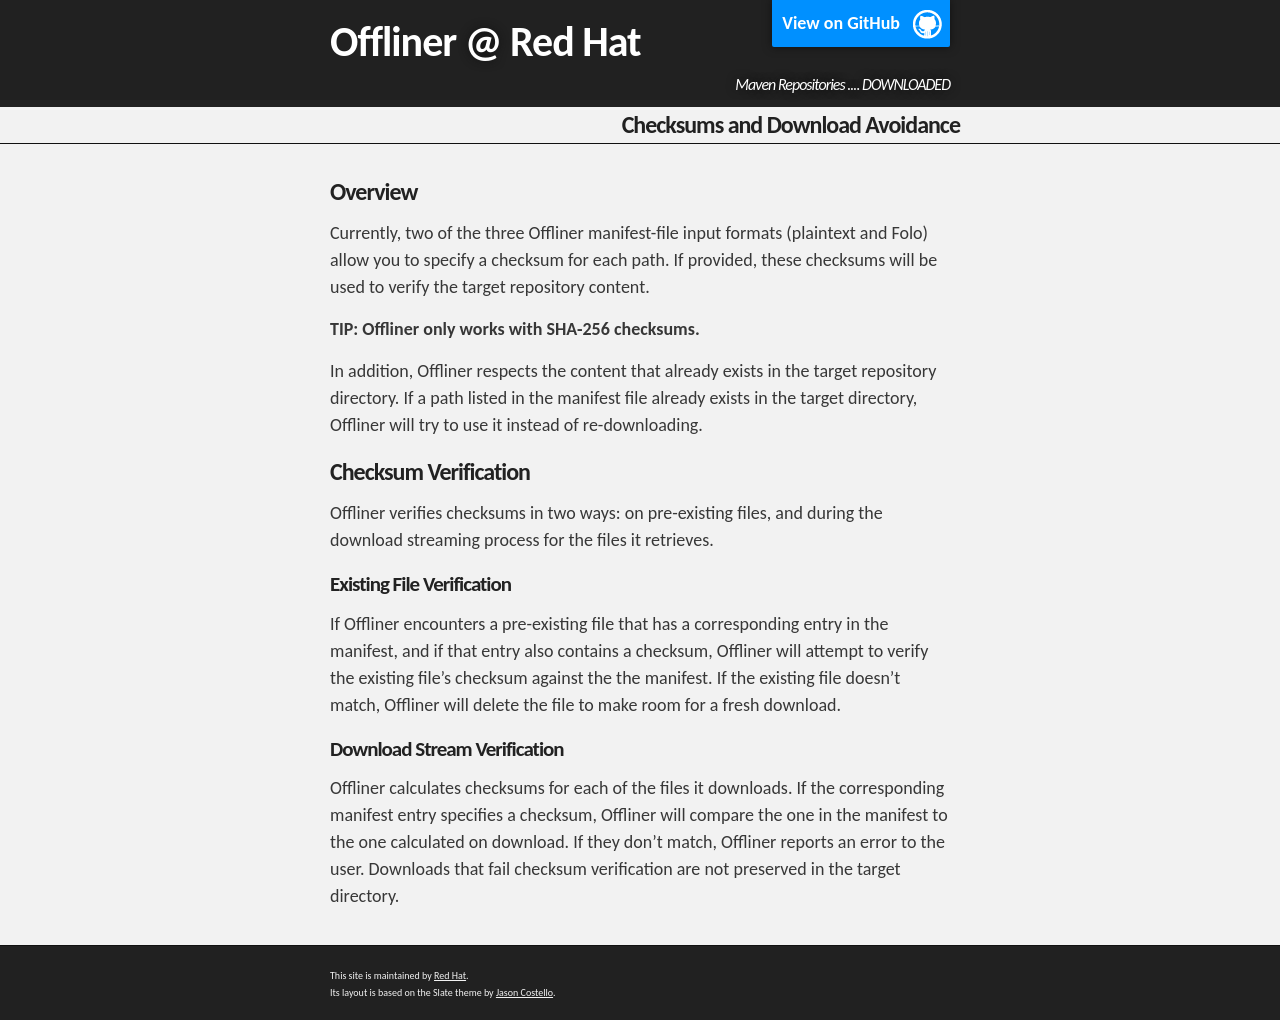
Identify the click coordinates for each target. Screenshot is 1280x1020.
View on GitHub (841, 23)
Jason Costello (524, 992)
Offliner (393, 41)
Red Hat (575, 41)
